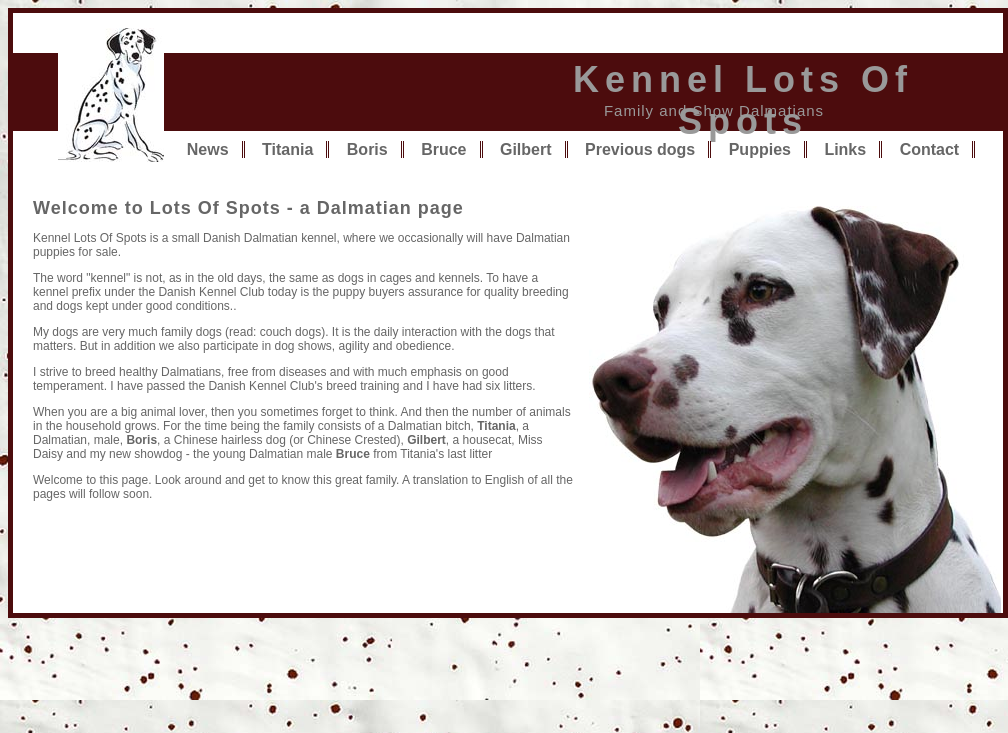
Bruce (443, 149)
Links (845, 149)
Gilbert (526, 149)
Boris (367, 149)
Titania (287, 149)
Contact (930, 149)
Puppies (760, 149)
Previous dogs (640, 149)
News (208, 149)
